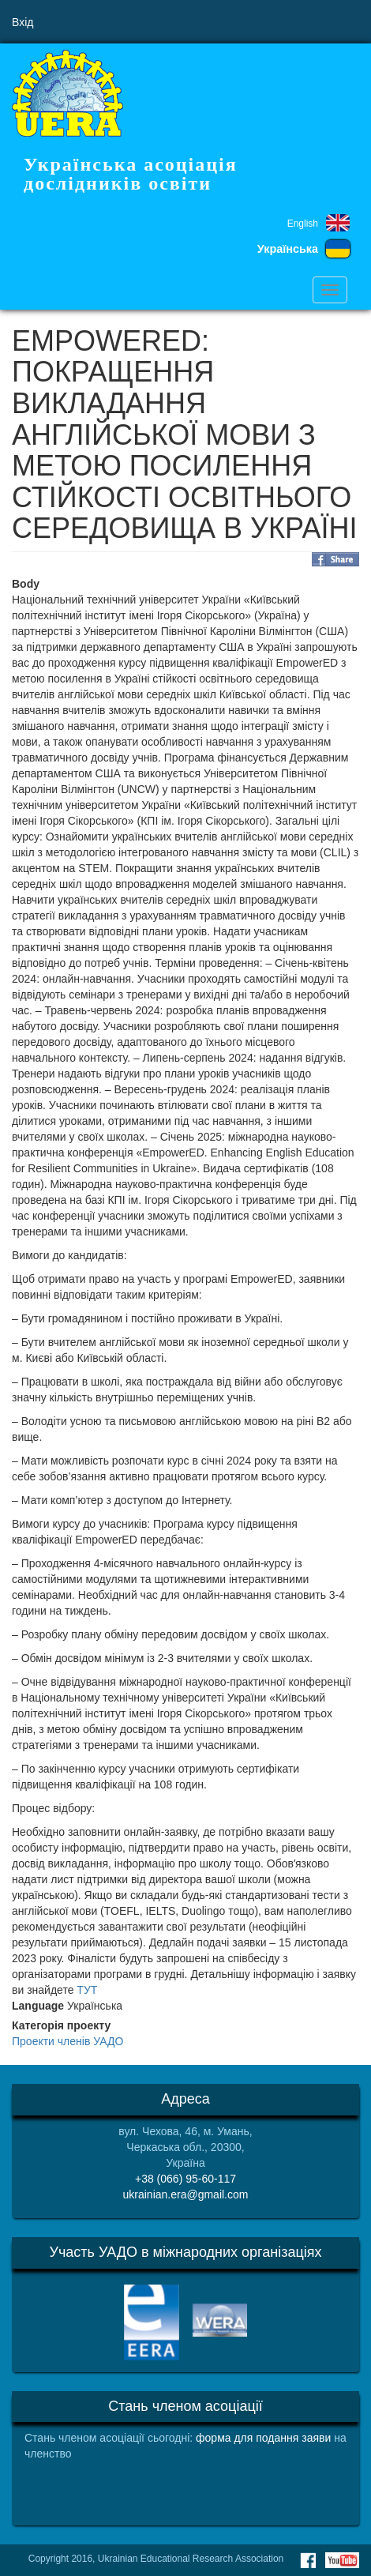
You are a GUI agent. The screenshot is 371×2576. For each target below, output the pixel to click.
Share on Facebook (335, 559)
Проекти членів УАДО (67, 2041)
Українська (287, 249)
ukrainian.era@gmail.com (186, 2194)
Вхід (22, 22)
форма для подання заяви (263, 2437)
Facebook (308, 2560)
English (302, 223)
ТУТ (87, 1990)
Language (38, 2005)
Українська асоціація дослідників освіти (131, 174)
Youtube (342, 2560)
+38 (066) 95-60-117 (185, 2178)
